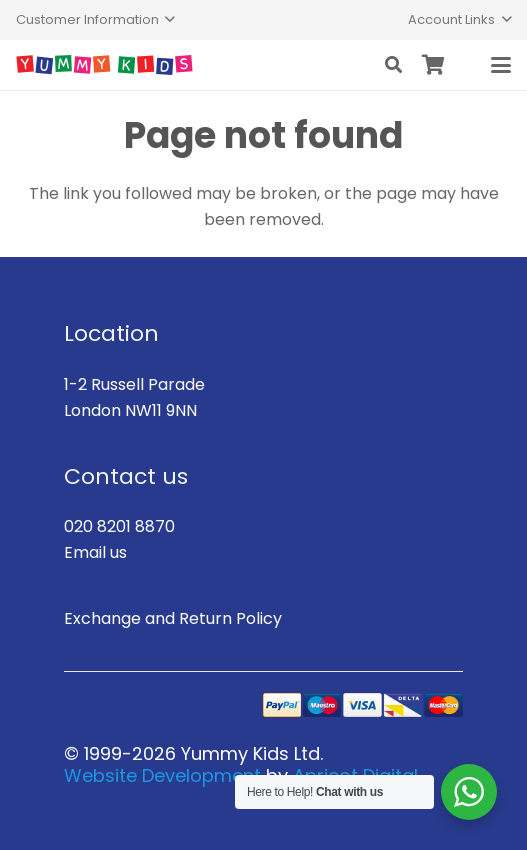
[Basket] (434, 65)
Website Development (162, 775)
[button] (95, 20)
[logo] (104, 65)
